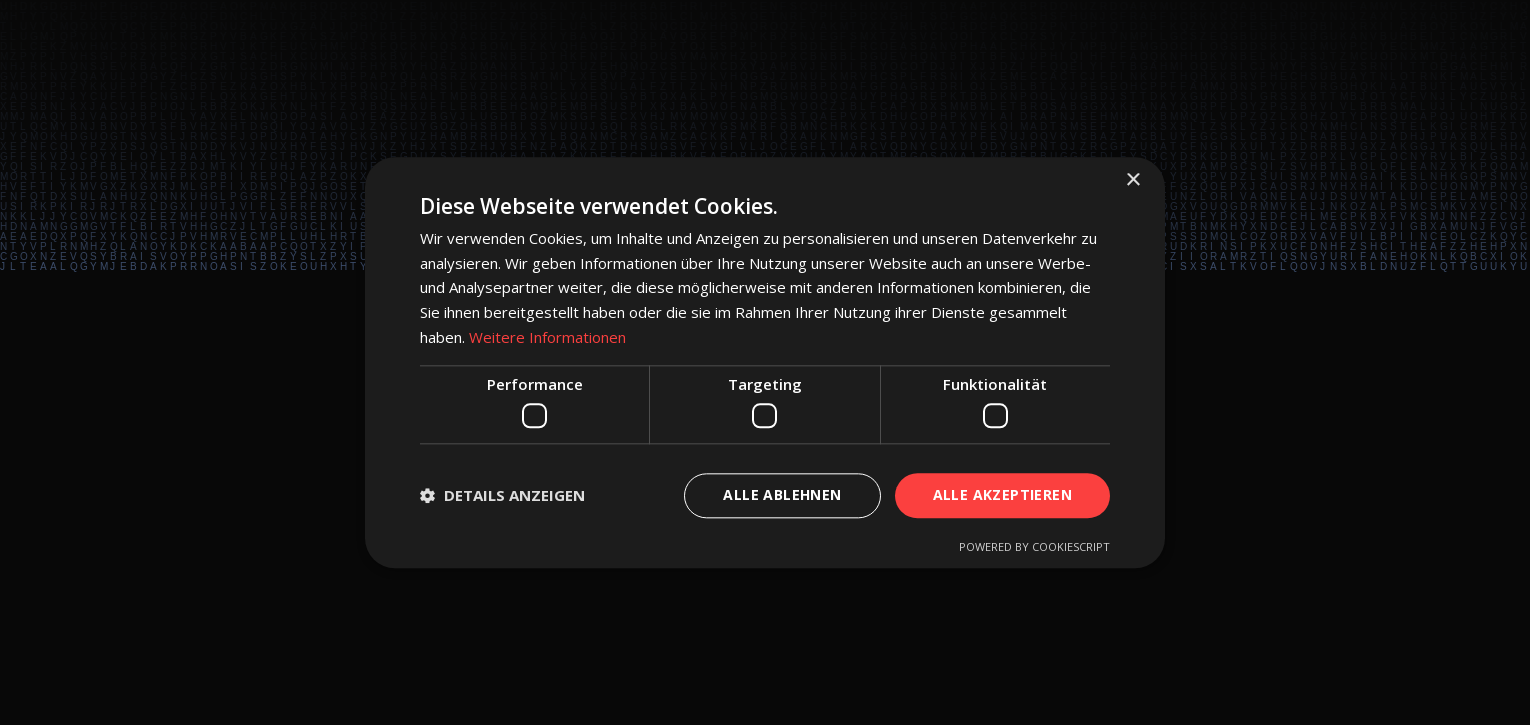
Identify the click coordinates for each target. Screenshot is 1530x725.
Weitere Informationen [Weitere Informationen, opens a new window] (547, 337)
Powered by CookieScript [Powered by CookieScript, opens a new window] (1034, 546)
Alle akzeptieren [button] (1002, 494)
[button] (502, 496)
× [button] (1132, 180)
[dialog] (765, 362)
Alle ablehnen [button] (782, 494)
